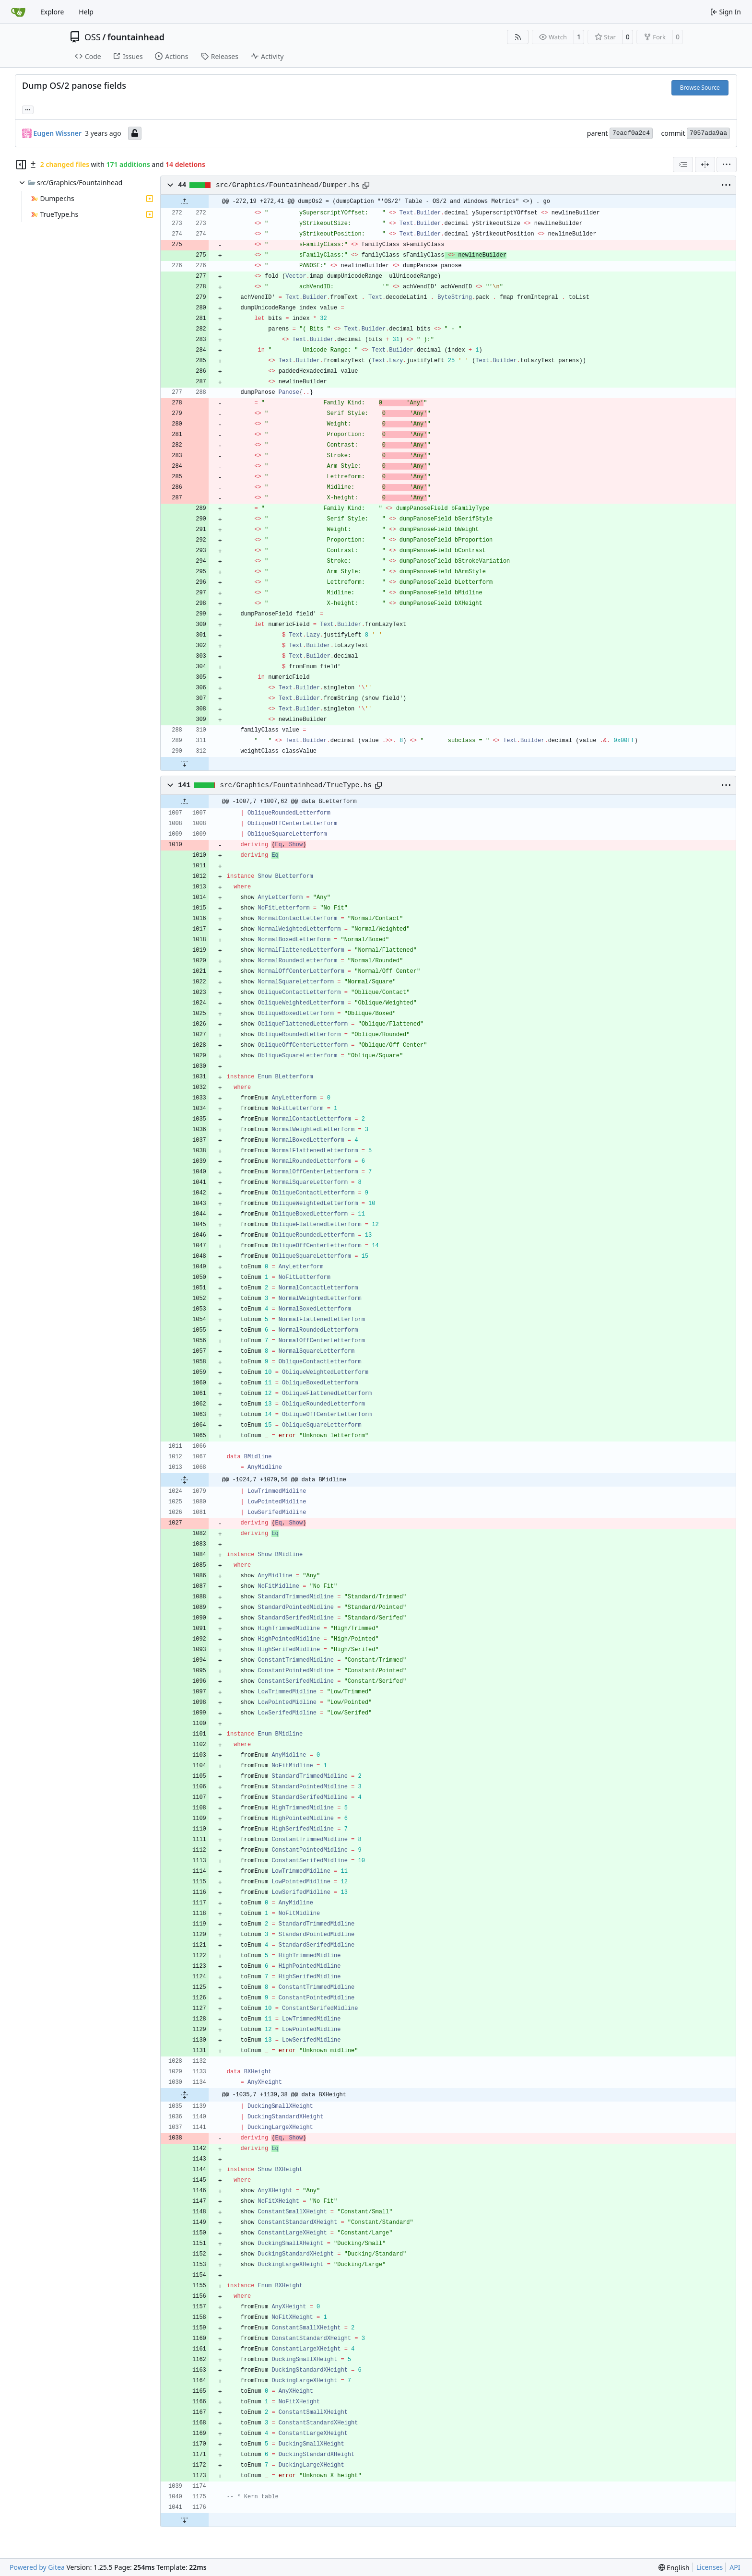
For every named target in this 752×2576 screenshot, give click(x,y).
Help (86, 11)
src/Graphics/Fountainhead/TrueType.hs (295, 785)
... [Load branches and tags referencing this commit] (28, 109)
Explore (52, 11)
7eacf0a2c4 (631, 133)
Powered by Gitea (37, 2567)
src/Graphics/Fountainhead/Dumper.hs (287, 185)
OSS (92, 37)
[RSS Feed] (518, 37)
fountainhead (135, 37)
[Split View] (705, 164)
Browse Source (700, 87)
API (734, 2567)
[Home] (18, 12)
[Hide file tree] (21, 164)
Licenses (709, 2567)
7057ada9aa (708, 133)
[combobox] (683, 164)
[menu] (727, 164)
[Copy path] (366, 185)
